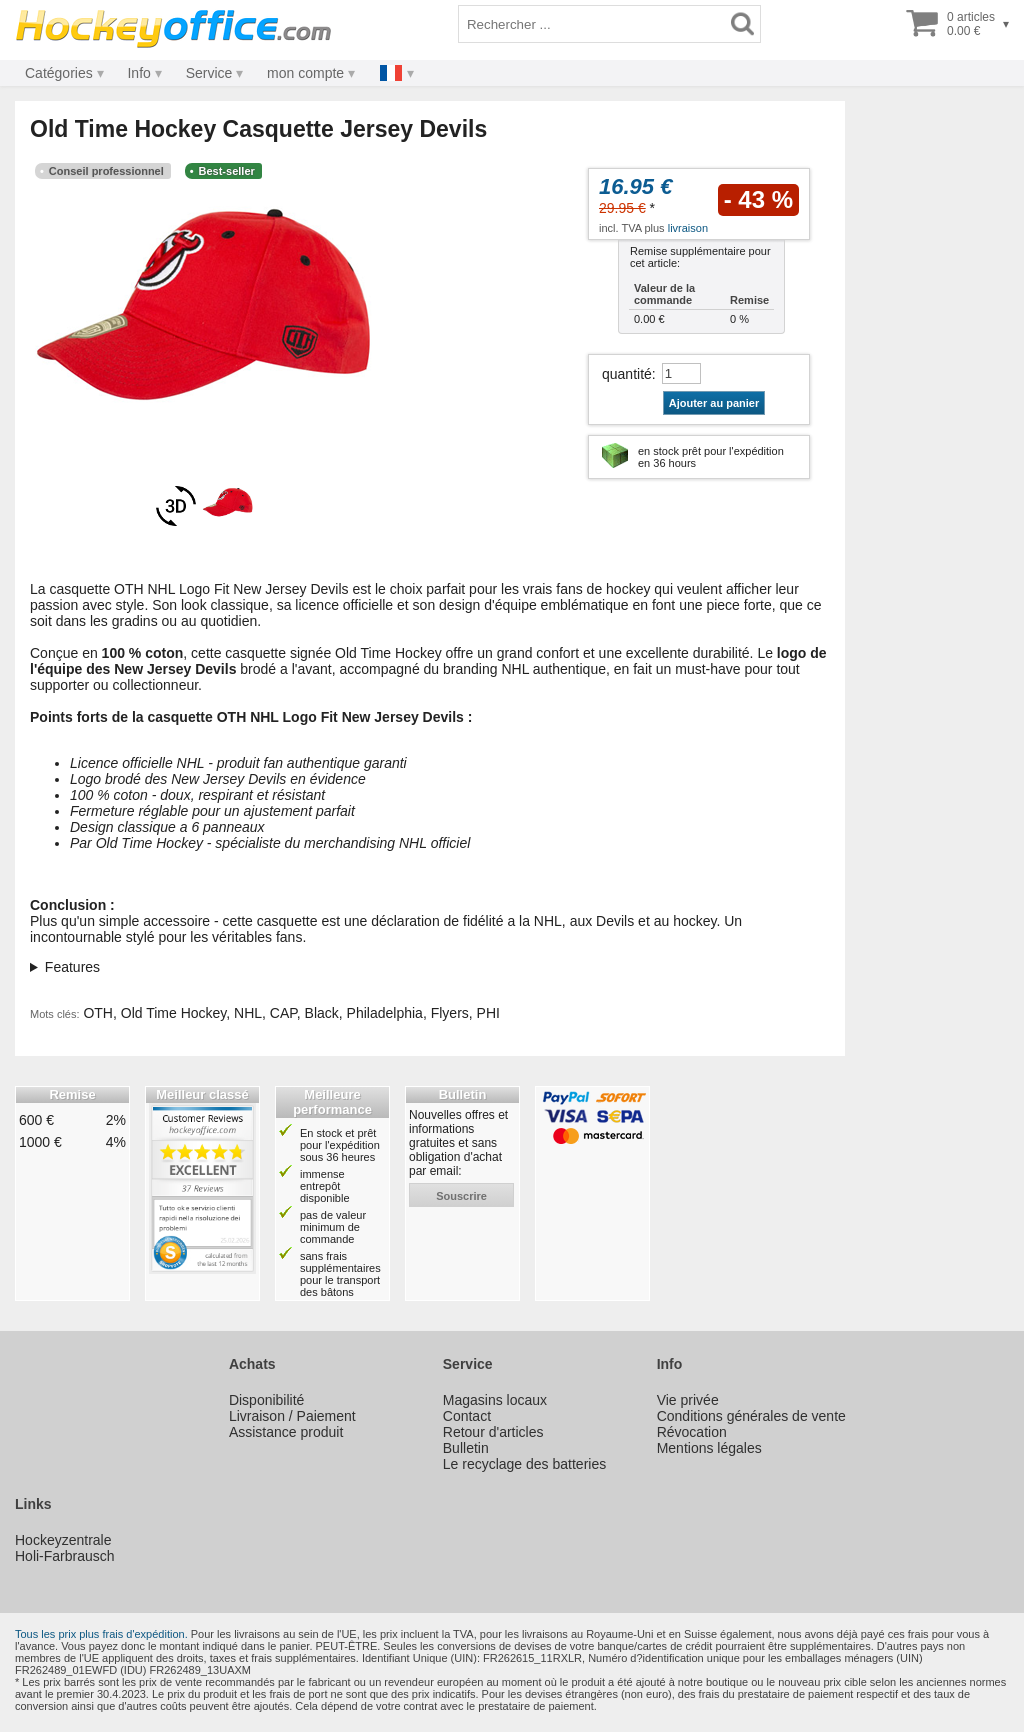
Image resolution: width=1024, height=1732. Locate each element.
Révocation (692, 1432)
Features (72, 967)
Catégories (59, 73)
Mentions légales (709, 1448)
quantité (627, 374)
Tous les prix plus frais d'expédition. (101, 1634)
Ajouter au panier (714, 403)
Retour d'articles (493, 1432)
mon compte (305, 73)
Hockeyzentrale (63, 1540)
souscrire (461, 1196)
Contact (467, 1416)
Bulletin (466, 1448)
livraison (688, 228)
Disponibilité (266, 1400)
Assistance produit (286, 1432)
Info (138, 73)
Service (209, 73)
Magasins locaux (495, 1400)
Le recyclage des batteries (524, 1464)
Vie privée (688, 1400)
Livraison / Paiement (292, 1416)
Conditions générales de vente (751, 1416)
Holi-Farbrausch (65, 1556)
